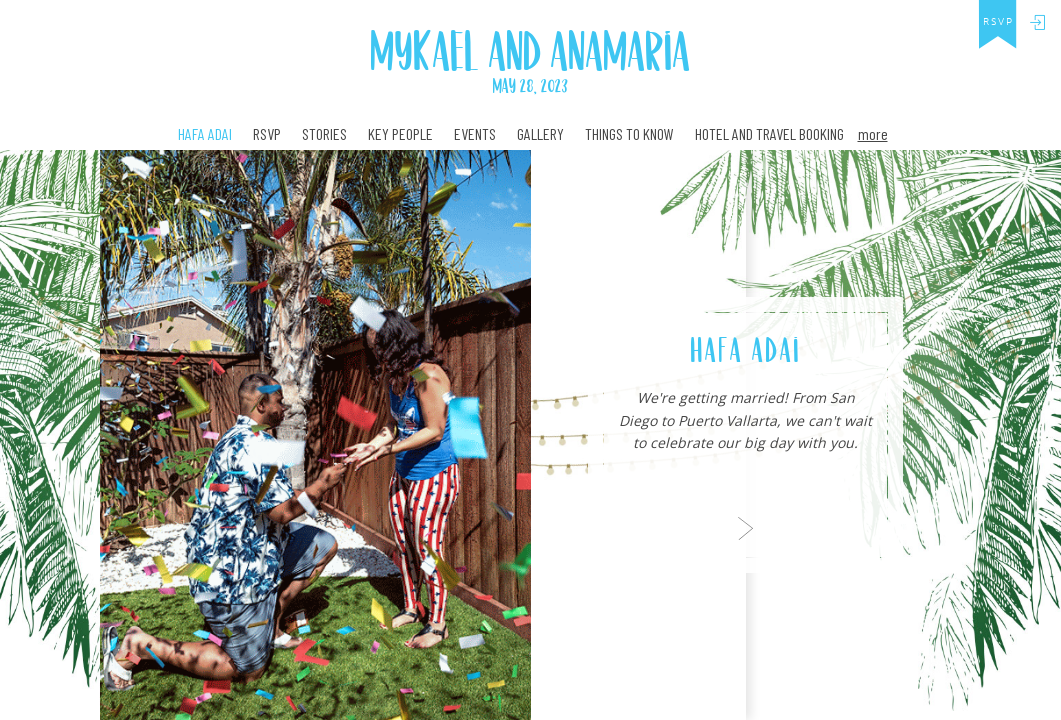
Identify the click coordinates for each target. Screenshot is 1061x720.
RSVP (267, 134)
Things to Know (629, 134)
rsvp (998, 22)
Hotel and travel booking (769, 134)
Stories (324, 134)
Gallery (540, 134)
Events (475, 134)
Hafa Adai (205, 134)
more (873, 133)
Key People (400, 134)
